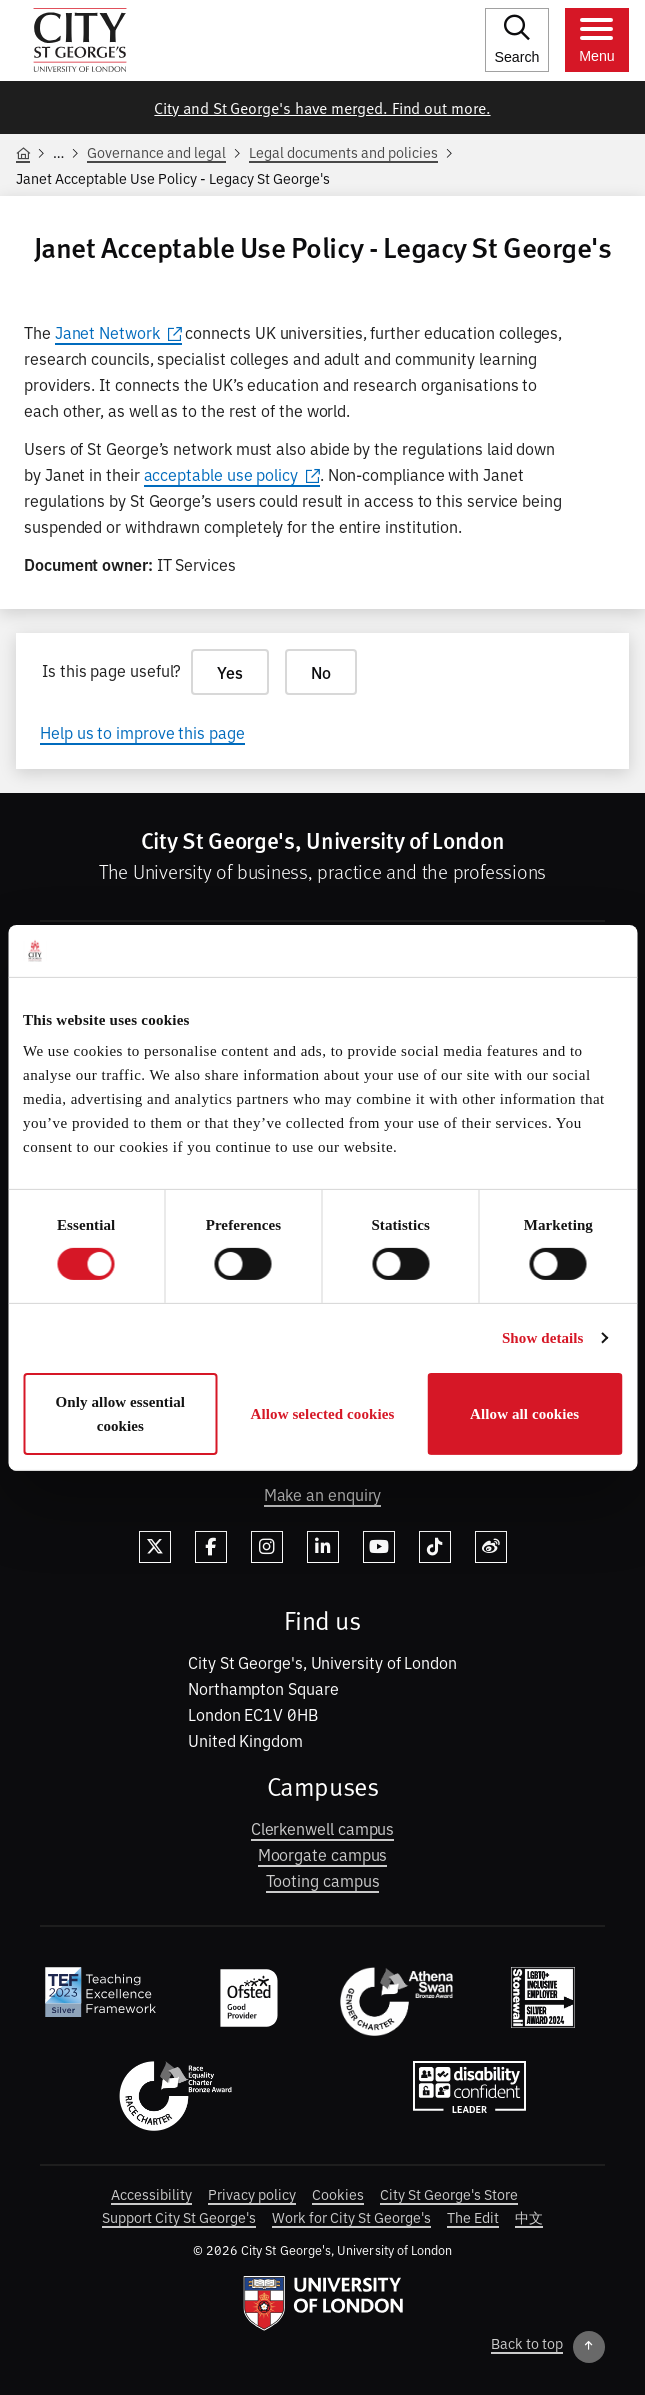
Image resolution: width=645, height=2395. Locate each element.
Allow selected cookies (323, 1414)
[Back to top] (548, 2347)
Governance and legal (156, 151)
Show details (543, 1338)
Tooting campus (323, 1880)
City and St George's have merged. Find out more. (322, 107)
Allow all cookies (524, 1414)
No (321, 672)
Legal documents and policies (343, 151)
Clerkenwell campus (323, 1828)
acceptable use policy (232, 474)
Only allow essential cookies (121, 1414)
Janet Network (118, 332)
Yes (230, 672)
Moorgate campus (323, 1854)
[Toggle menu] (597, 40)
